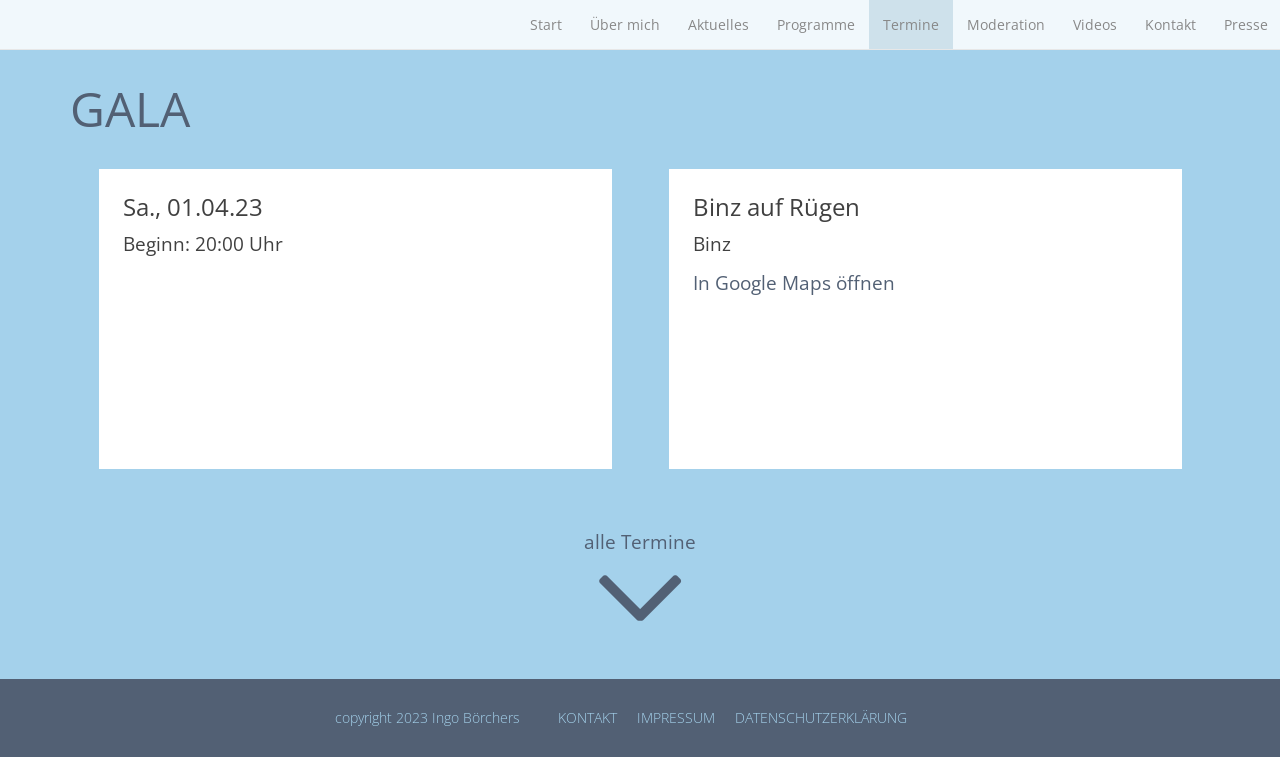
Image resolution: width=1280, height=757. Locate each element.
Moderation (1006, 24)
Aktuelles (718, 24)
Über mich (625, 24)
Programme (816, 24)
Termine (911, 24)
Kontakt (1170, 24)
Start (546, 24)
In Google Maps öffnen (794, 283)
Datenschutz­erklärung (821, 717)
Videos (1095, 24)
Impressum (676, 717)
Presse (1246, 24)
